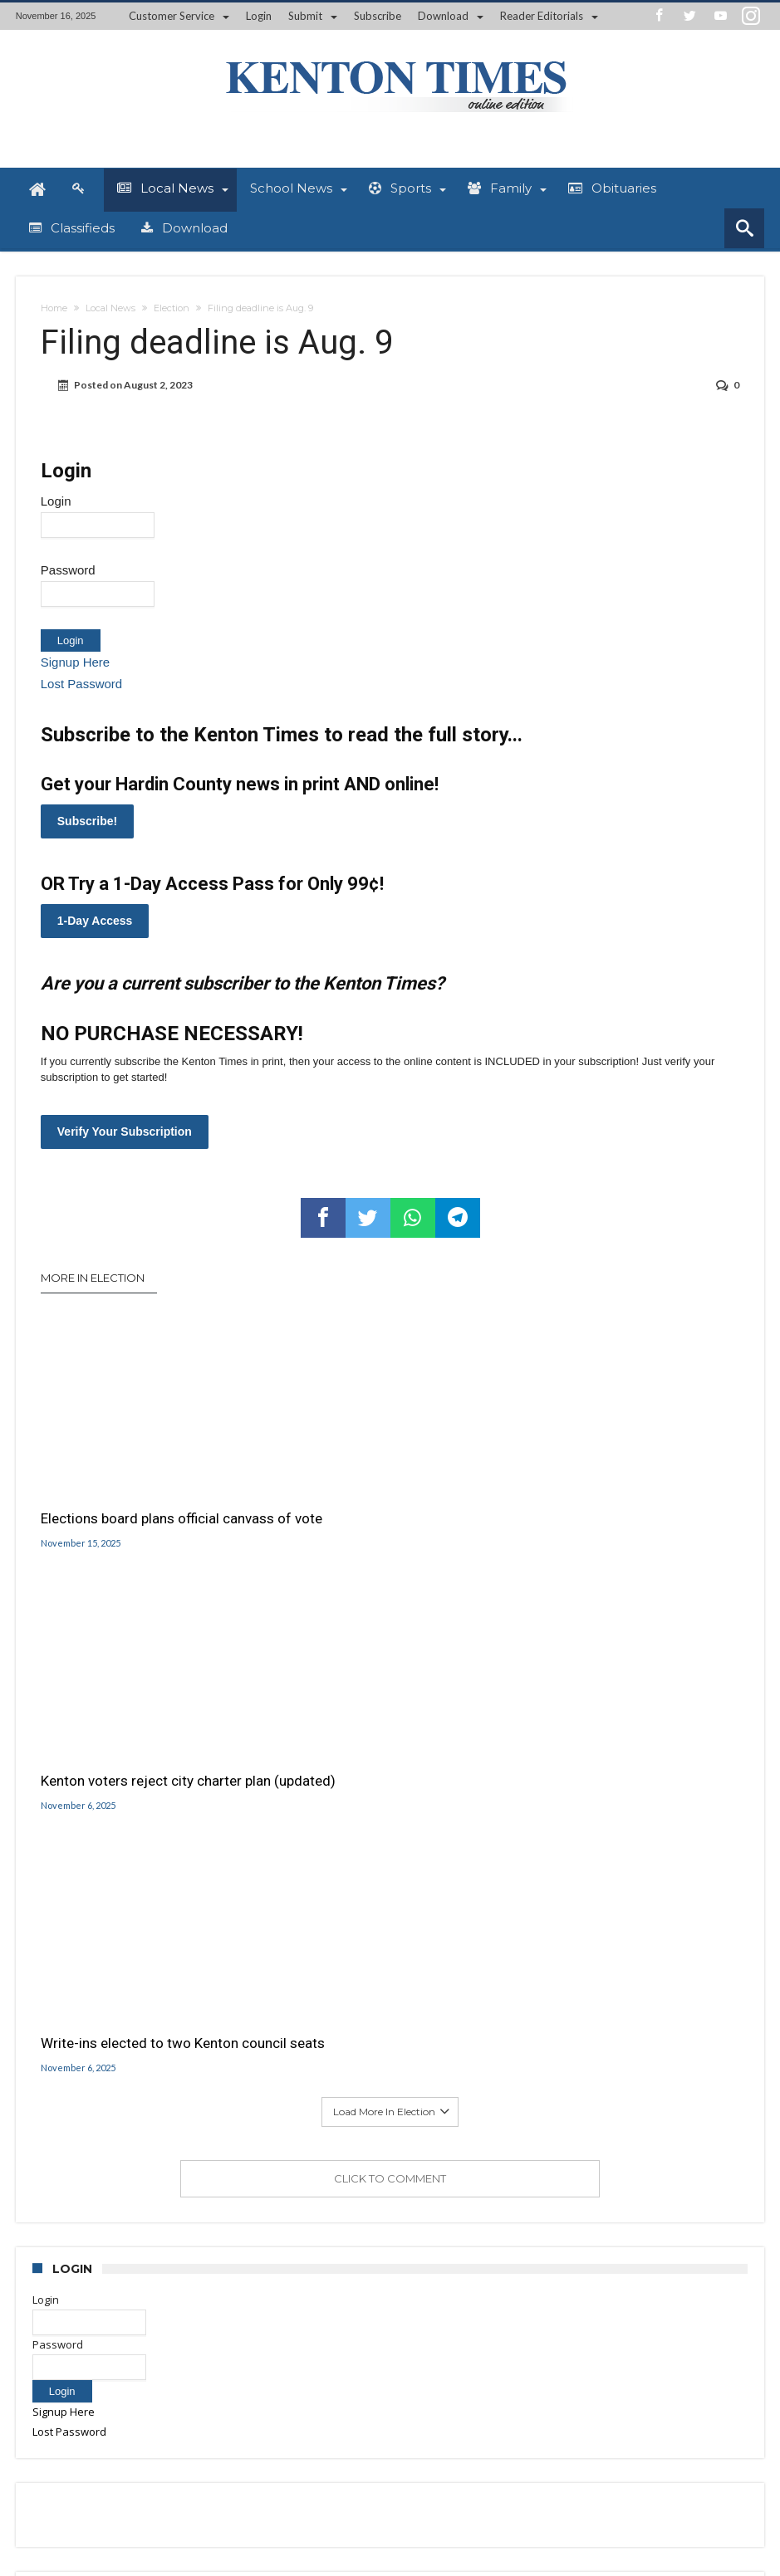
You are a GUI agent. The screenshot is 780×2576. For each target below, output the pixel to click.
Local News (110, 308)
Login (259, 15)
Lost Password (81, 684)
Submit (305, 15)
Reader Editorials (541, 15)
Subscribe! (87, 821)
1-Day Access (95, 920)
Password (68, 570)
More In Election (93, 1277)
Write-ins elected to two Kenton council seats (616, 1496)
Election (171, 308)
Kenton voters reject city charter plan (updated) (379, 1496)
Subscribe (377, 15)
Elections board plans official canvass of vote (130, 1496)
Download (443, 15)
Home (54, 308)
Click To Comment (390, 1641)
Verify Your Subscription (124, 1131)
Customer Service (171, 15)
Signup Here (75, 662)
